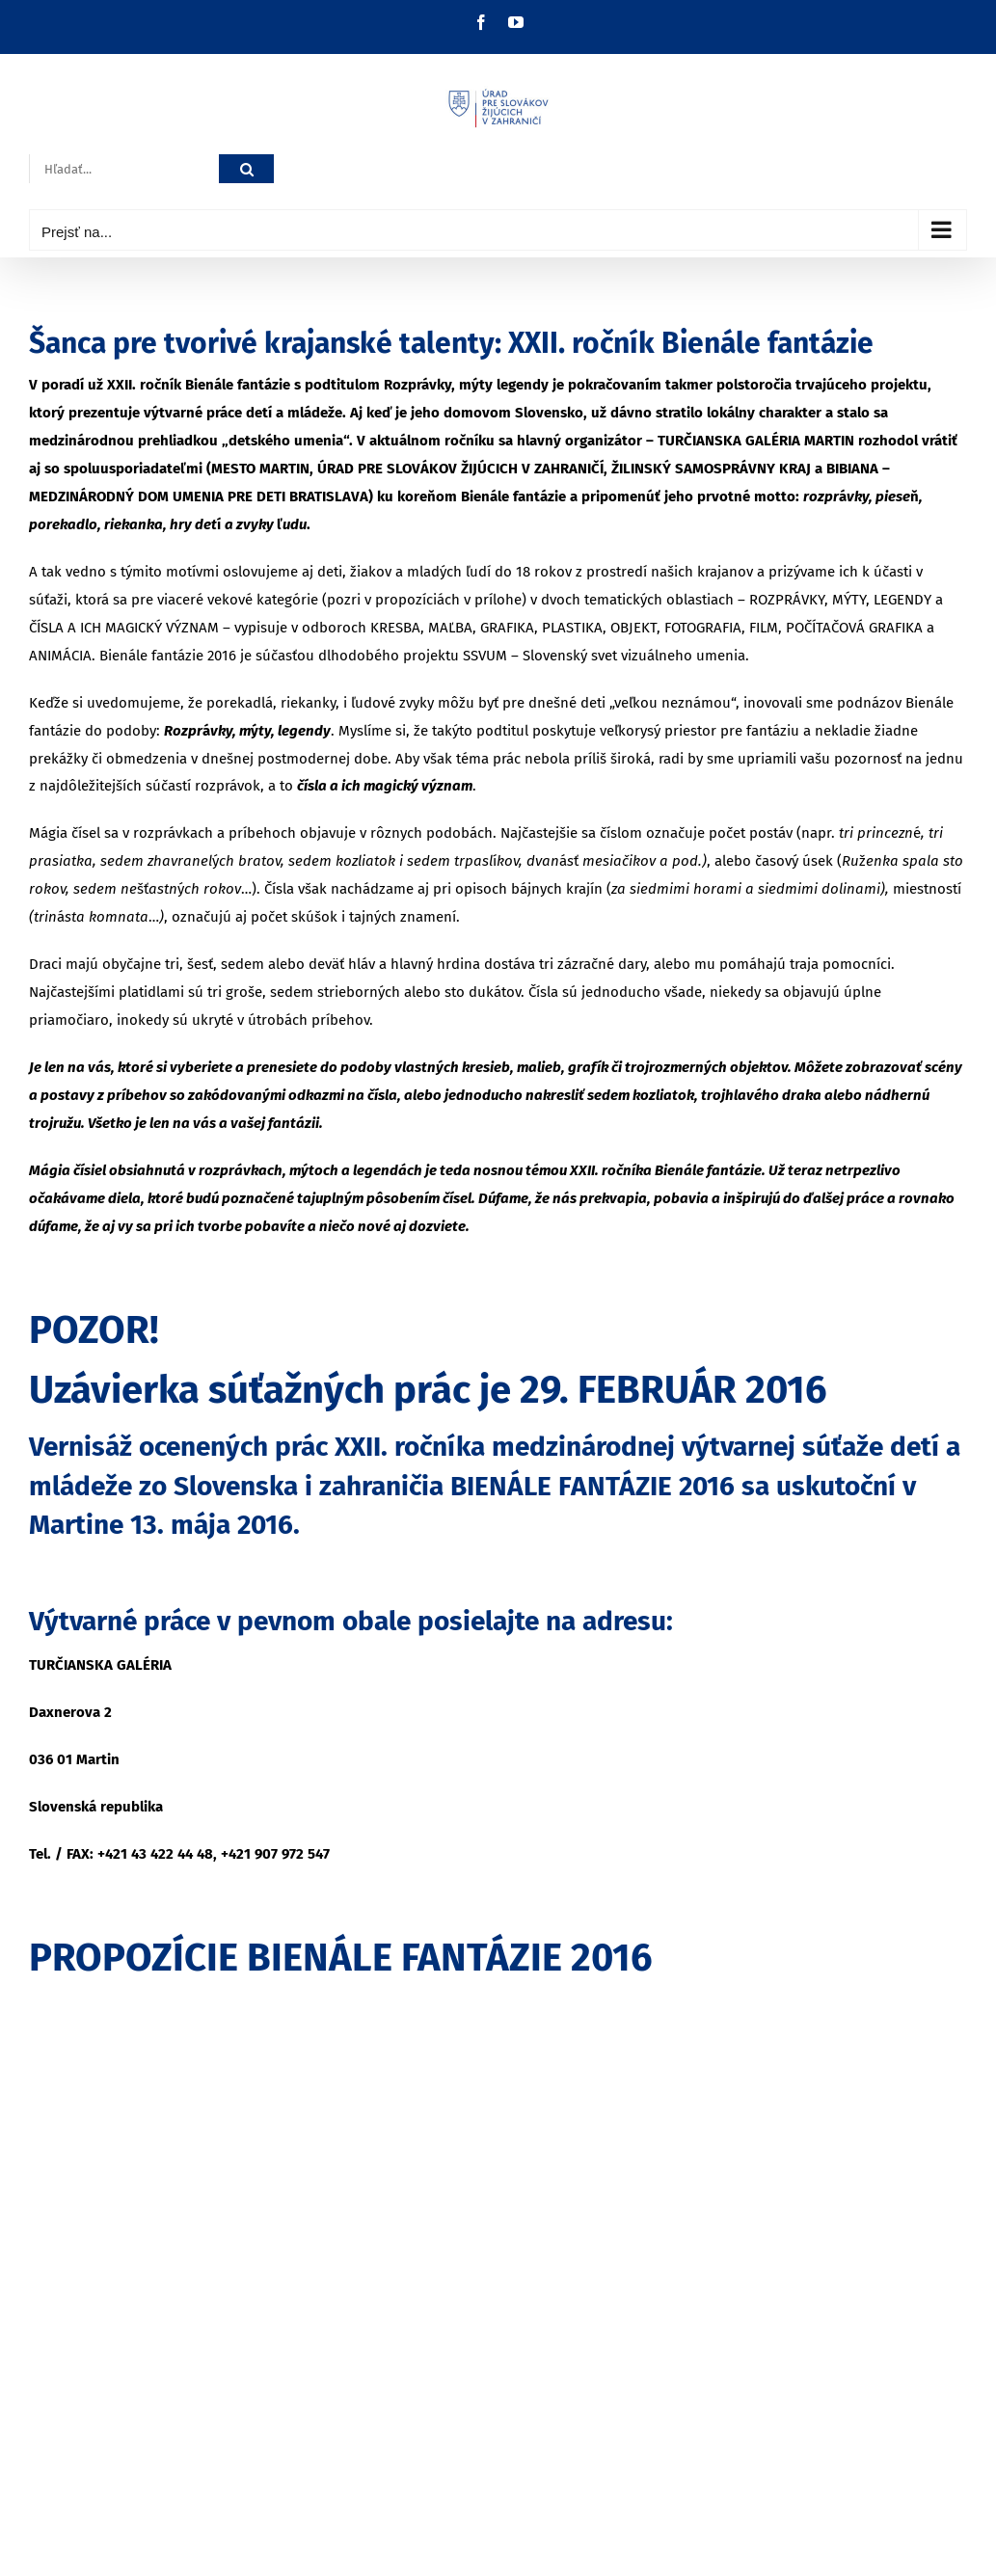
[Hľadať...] (124, 169)
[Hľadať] (246, 169)
